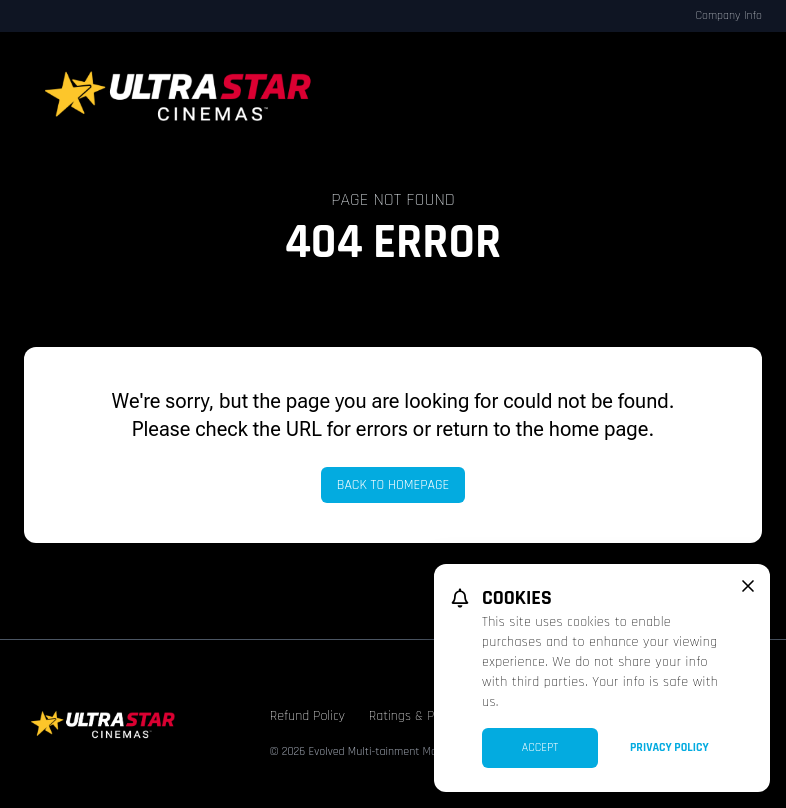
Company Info (729, 15)
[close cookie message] (748, 586)
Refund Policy (307, 716)
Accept (540, 747)
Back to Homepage (393, 485)
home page (599, 429)
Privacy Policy (669, 747)
